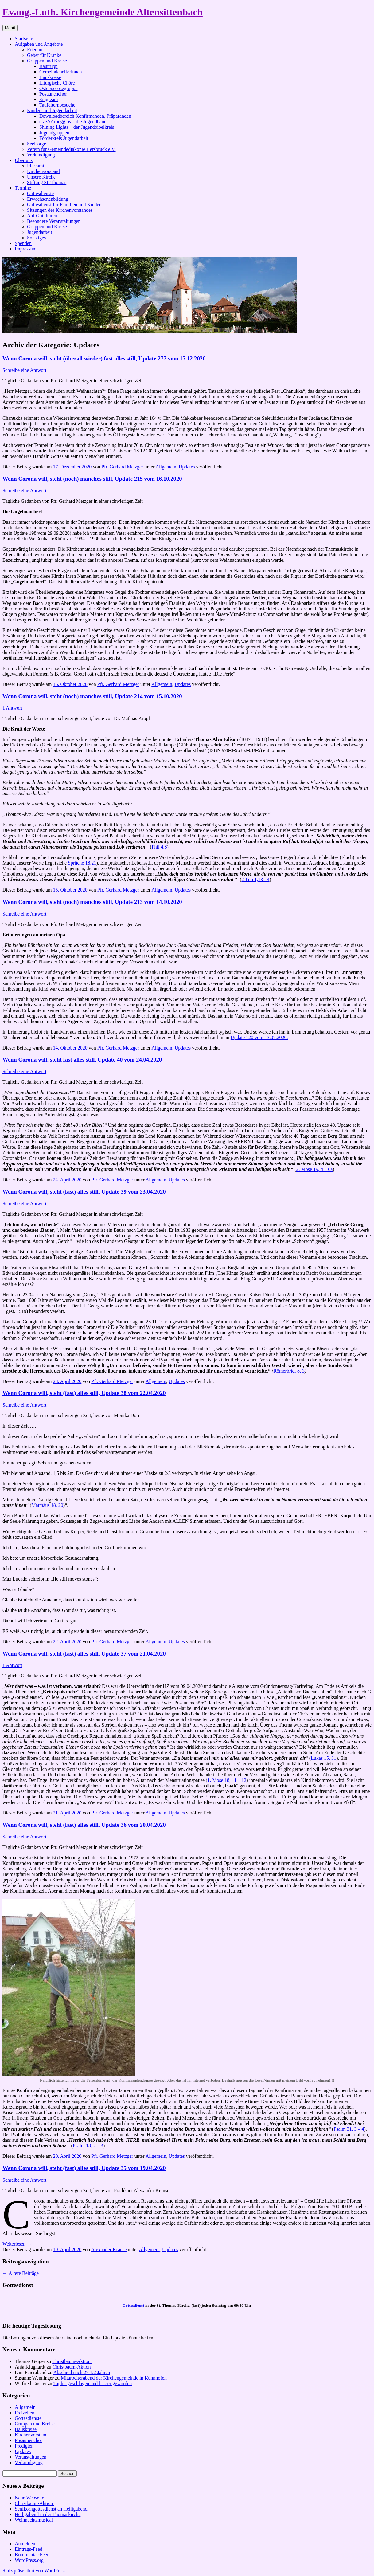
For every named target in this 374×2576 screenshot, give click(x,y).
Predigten (24, 2445)
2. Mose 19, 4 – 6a (314, 1169)
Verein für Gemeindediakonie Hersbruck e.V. (71, 149)
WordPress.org (29, 2560)
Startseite (24, 38)
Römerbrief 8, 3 (289, 1370)
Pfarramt (35, 165)
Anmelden (25, 2543)
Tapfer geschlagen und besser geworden (92, 2383)
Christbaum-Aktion (72, 2361)
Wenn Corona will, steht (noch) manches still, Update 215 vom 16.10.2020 (92, 478)
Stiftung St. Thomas (46, 182)
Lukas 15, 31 (323, 1758)
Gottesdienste (40, 193)
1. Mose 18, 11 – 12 (226, 1780)
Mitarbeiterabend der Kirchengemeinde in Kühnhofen (114, 2378)
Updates (187, 466)
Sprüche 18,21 (82, 862)
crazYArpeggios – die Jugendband (73, 121)
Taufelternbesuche (57, 105)
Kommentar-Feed (32, 2554)
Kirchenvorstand (43, 171)
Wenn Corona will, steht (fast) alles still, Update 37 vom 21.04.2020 (84, 1653)
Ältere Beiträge (20, 2273)
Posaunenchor (53, 94)
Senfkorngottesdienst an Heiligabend (51, 2508)
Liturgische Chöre (57, 82)
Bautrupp (48, 66)
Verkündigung (41, 154)
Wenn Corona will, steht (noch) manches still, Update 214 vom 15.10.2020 (92, 696)
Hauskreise (50, 77)
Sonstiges (36, 237)
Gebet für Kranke (44, 55)
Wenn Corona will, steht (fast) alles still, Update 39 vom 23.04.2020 (84, 1191)
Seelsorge (36, 143)
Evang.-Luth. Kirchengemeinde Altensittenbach (102, 12)
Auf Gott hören (42, 215)
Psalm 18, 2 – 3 (88, 2145)
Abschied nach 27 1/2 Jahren (81, 2372)
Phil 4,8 (159, 846)
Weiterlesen (17, 2244)
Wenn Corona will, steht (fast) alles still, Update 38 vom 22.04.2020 (84, 1393)
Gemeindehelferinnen (60, 71)
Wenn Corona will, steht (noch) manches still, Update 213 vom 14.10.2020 (92, 902)
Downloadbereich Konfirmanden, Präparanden (85, 116)
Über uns (24, 160)
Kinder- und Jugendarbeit (52, 110)
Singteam (48, 99)
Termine (23, 188)
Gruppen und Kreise (47, 60)
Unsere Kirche (41, 176)
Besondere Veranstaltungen (53, 221)
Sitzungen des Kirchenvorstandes (59, 210)
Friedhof (35, 49)
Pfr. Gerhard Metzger (122, 466)
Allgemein (166, 466)
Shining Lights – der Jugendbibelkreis (76, 127)
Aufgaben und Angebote (39, 44)
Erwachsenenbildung (47, 199)
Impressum (26, 248)
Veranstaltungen (30, 2457)
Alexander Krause (109, 2249)
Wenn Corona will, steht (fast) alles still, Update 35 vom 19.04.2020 (84, 2168)
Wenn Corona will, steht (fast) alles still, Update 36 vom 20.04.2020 (84, 1825)
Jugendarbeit (39, 232)
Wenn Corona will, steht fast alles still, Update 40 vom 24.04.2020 (82, 1059)
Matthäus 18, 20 (47, 1505)
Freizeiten (24, 2412)
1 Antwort (12, 708)
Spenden (23, 243)
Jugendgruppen (54, 132)
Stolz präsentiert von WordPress (33, 2570)
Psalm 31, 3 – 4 (348, 2129)
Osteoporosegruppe (58, 88)
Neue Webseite (29, 2497)
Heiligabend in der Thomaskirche (47, 2514)
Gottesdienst (133, 2305)
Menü (10, 28)
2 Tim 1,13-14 (255, 879)
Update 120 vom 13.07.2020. (259, 1037)
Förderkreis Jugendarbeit (63, 138)
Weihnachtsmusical (34, 2520)
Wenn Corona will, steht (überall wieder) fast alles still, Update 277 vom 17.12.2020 (104, 358)
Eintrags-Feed (28, 2549)
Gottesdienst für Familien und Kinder (64, 204)
